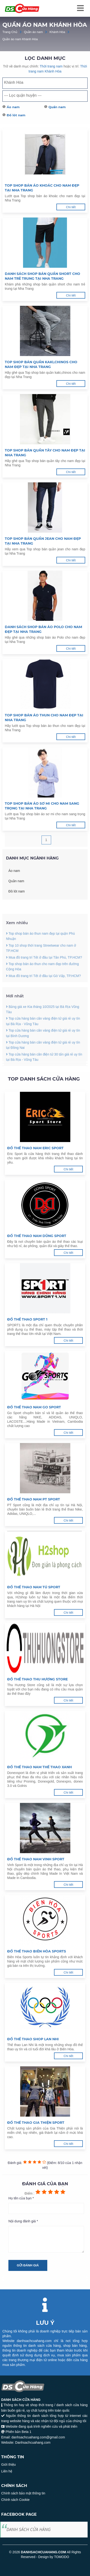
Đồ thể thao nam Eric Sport (35, 1148)
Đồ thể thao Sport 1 (27, 1319)
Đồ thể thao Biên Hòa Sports (36, 1951)
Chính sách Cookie (15, 2500)
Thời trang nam (51, 66)
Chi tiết (71, 207)
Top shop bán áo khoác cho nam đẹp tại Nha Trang (42, 187)
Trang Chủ (9, 32)
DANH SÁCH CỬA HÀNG (28, 2529)
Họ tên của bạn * (21, 2198)
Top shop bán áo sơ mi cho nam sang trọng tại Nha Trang (42, 805)
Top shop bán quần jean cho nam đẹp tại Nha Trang (43, 541)
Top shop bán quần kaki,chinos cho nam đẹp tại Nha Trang (41, 364)
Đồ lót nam (16, 115)
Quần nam (57, 107)
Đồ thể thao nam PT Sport (33, 1499)
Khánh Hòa (57, 32)
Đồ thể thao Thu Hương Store (37, 1679)
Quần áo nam (33, 32)
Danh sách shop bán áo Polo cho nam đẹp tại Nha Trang (43, 629)
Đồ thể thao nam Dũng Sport (36, 1236)
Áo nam (13, 107)
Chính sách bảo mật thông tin (23, 2493)
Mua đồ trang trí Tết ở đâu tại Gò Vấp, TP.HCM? (43, 989)
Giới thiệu (8, 2464)
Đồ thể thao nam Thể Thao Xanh (39, 1767)
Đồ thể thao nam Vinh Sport (35, 1859)
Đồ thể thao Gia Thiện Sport (35, 2122)
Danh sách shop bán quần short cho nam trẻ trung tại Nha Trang (42, 276)
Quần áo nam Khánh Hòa (20, 39)
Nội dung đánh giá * (23, 2221)
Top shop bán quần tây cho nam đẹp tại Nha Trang (45, 452)
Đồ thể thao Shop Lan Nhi (33, 2039)
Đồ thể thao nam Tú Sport (33, 1587)
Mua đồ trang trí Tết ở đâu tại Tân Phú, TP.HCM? (44, 971)
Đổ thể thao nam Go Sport (34, 1407)
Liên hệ (6, 2471)
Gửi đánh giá (28, 2265)
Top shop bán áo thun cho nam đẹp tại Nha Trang (44, 717)
